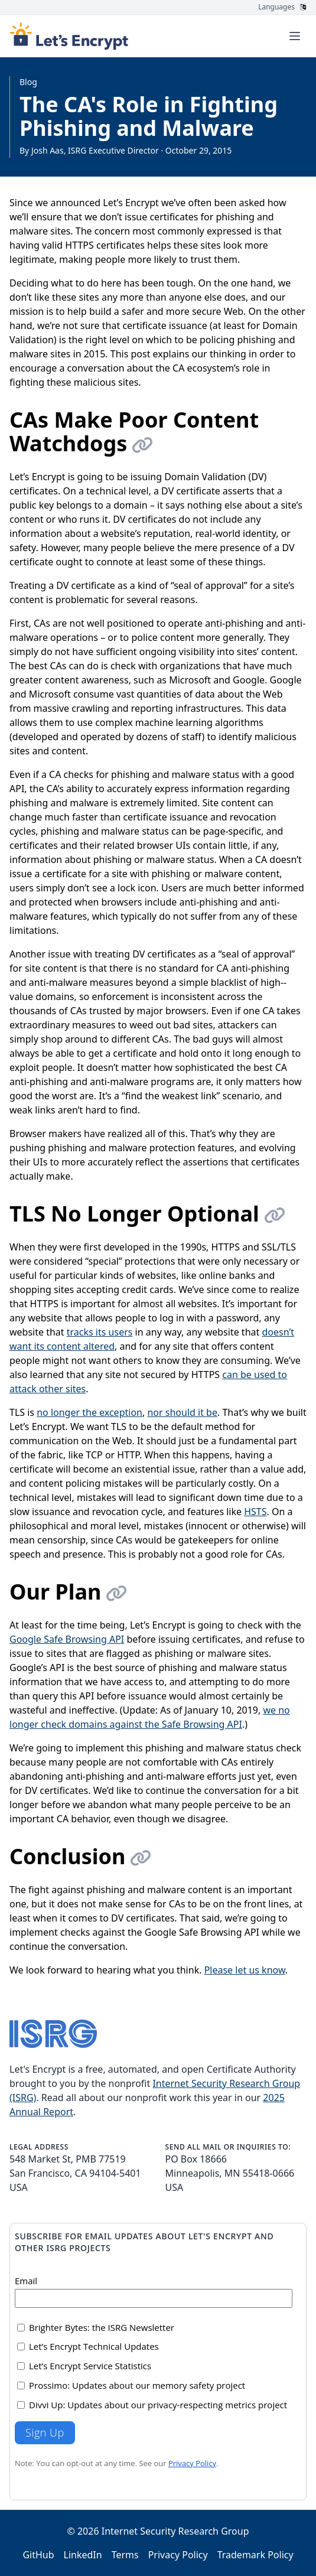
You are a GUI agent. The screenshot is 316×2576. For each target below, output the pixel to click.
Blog (28, 81)
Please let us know (244, 1969)
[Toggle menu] (295, 36)
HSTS (255, 1511)
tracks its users (100, 1332)
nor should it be (182, 1412)
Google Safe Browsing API (66, 1639)
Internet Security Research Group (175, 2531)
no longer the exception (89, 1412)
